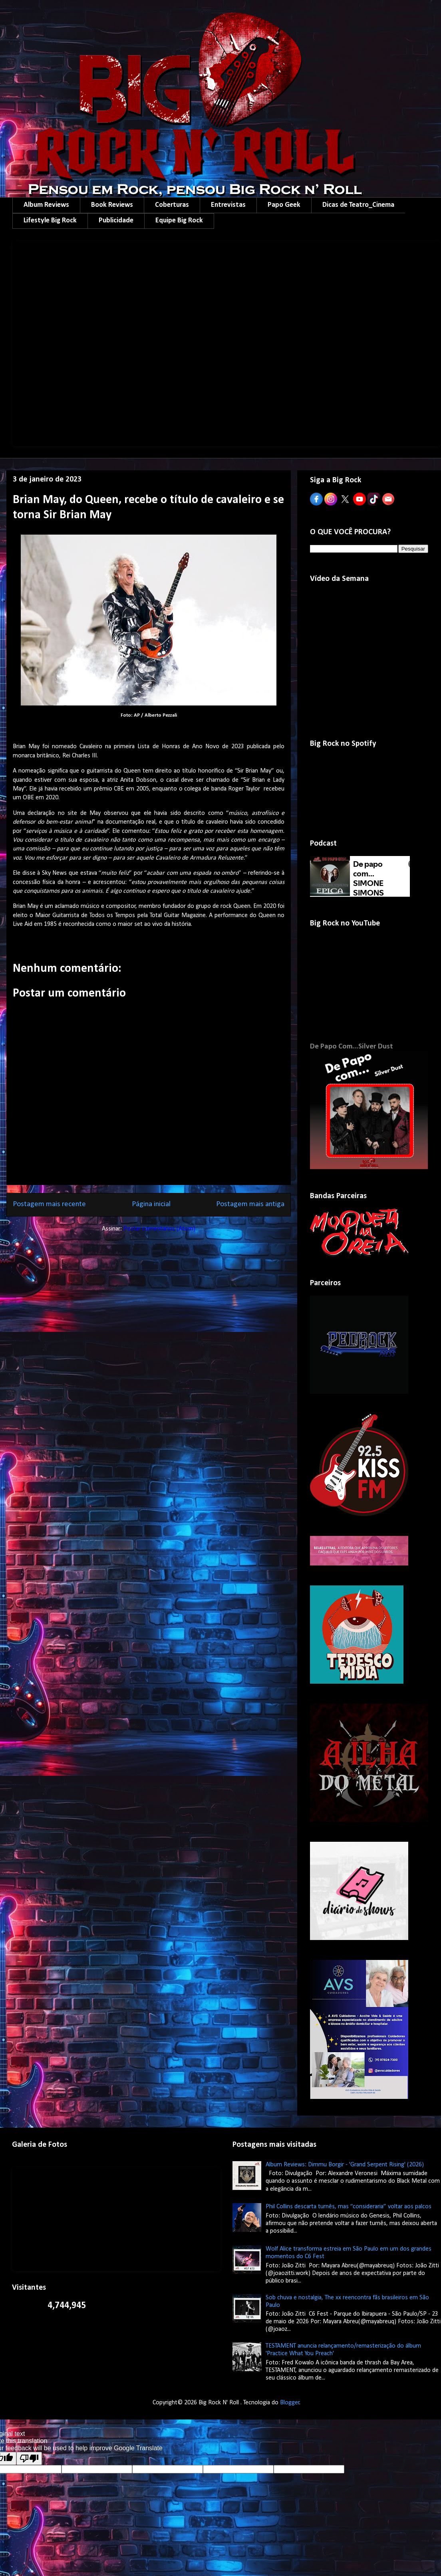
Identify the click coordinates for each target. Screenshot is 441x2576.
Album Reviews (46, 205)
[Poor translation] (29, 2458)
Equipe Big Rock (179, 220)
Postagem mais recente (49, 1204)
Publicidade (116, 220)
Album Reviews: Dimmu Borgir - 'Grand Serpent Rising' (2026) (345, 2165)
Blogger (290, 2403)
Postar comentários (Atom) (159, 1229)
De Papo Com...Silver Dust (351, 1046)
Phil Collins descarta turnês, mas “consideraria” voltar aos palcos (348, 2206)
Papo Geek (284, 205)
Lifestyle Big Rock (50, 220)
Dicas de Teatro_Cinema (358, 205)
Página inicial (151, 1204)
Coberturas (172, 205)
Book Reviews (112, 205)
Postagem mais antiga (250, 1204)
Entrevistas (228, 205)
